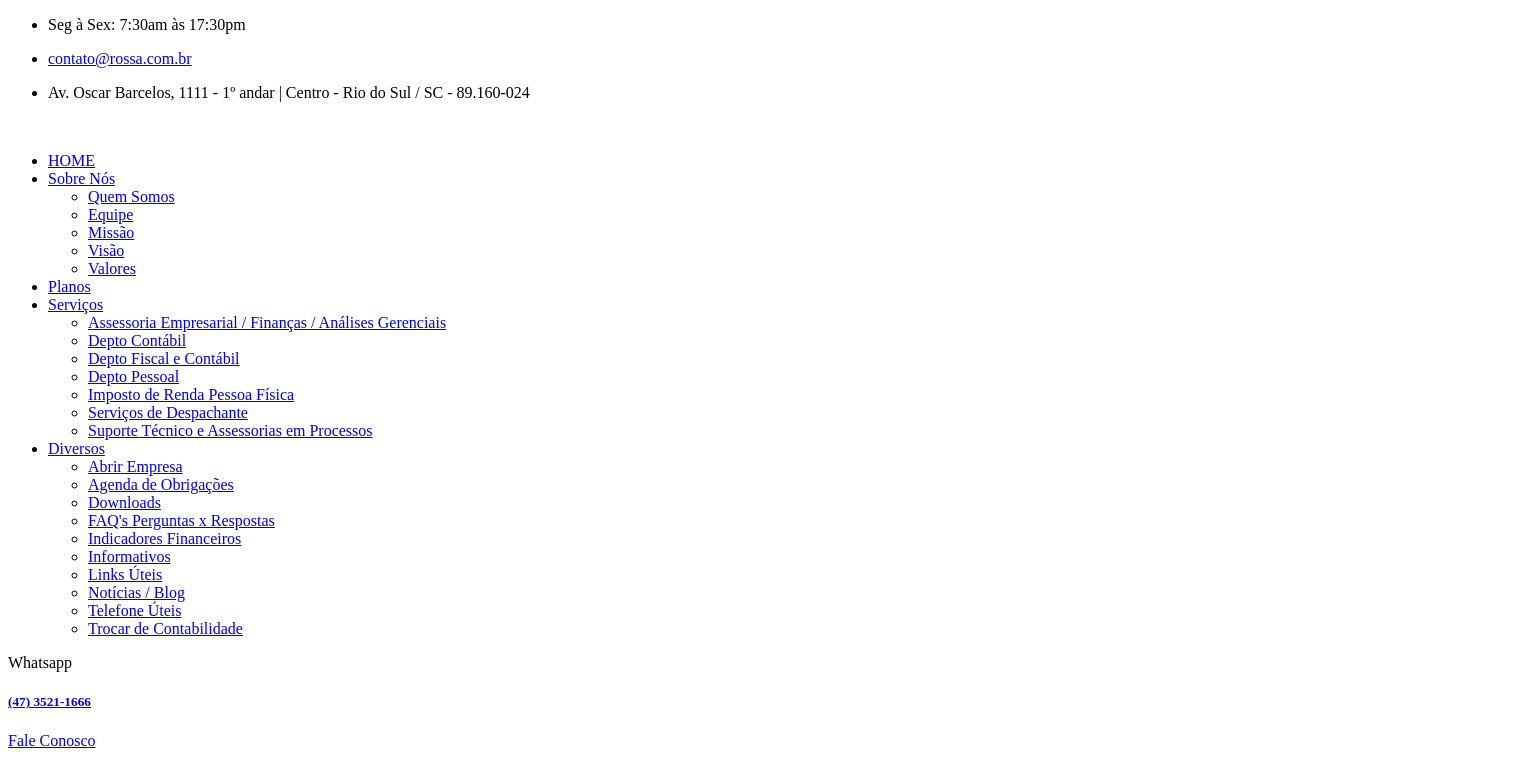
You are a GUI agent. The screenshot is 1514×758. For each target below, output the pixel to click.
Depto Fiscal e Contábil (164, 358)
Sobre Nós (81, 178)
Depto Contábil (137, 340)
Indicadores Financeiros (164, 538)
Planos (69, 286)
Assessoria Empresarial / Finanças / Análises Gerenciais (267, 322)
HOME (71, 160)
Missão (111, 232)
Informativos (129, 556)
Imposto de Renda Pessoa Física (191, 394)
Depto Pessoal (133, 376)
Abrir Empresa (135, 466)
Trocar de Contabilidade (165, 628)
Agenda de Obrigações (161, 484)
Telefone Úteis (135, 610)
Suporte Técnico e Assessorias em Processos (230, 430)
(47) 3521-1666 (49, 701)
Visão (106, 250)
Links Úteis (125, 574)
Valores (112, 268)
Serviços (75, 304)
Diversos (76, 448)
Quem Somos (131, 196)
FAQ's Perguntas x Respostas (181, 520)
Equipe (110, 214)
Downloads (124, 502)
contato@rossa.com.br (120, 58)
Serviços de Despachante (168, 412)
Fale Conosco (52, 740)
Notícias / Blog (136, 592)
